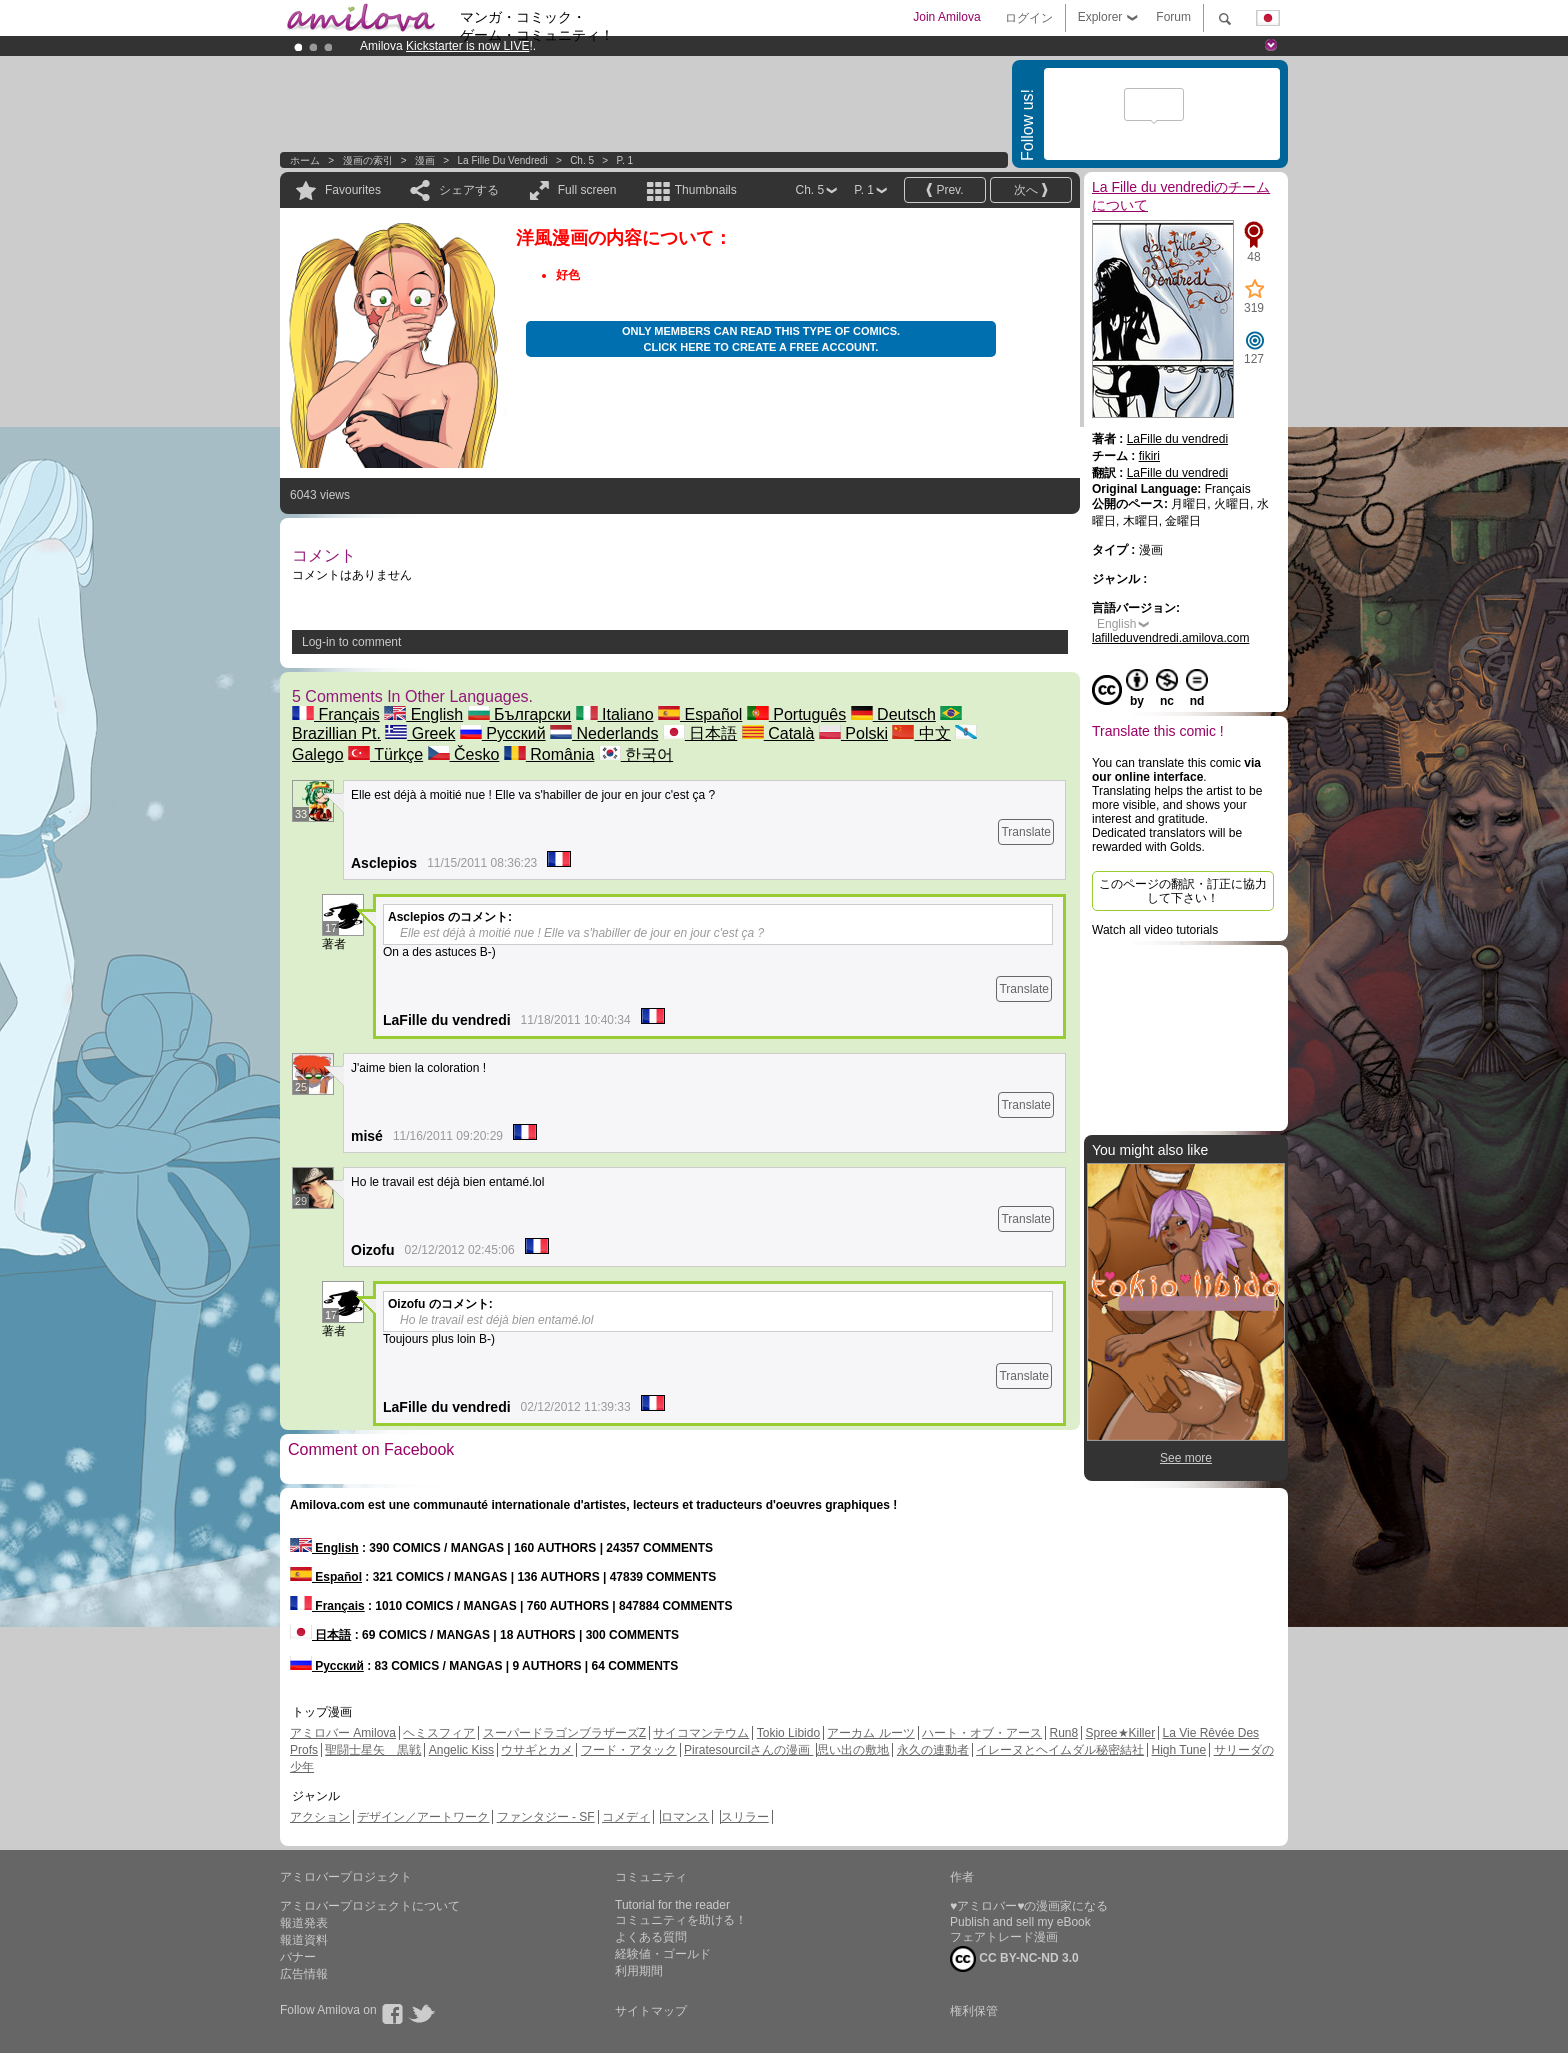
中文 (921, 733)
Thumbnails (706, 190)
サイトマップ (651, 2011)
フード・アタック (629, 1750)
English (423, 714)
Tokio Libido (788, 1733)
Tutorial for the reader (672, 1905)
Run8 (1063, 1733)
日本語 (700, 733)
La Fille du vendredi (503, 160)
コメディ (626, 1817)
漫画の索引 (368, 160)
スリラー (745, 1817)
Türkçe (385, 754)
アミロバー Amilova (343, 1733)
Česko (464, 754)
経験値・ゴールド (663, 1954)
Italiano (615, 714)
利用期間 (639, 1971)
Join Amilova (946, 17)
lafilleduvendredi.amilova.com (1170, 638)
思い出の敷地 (853, 1750)
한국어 (636, 754)
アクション (320, 1817)
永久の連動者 (933, 1750)
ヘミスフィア (439, 1733)
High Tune (1179, 1750)
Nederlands (604, 733)
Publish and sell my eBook (1020, 1922)
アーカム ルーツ (870, 1733)
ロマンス (685, 1817)
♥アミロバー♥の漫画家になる (1029, 1906)
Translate (1026, 832)
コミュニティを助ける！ (681, 1920)
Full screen (587, 190)
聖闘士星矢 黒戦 (373, 1750)
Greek (420, 733)
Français (336, 714)
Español (700, 714)
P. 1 (625, 160)
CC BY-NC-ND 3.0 (1014, 1959)
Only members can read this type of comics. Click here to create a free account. (761, 339)
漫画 (425, 160)
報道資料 (304, 1940)
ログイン (1029, 18)
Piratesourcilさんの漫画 (748, 1750)
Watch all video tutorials (1155, 930)
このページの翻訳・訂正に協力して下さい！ (1183, 891)
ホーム (305, 160)
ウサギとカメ (537, 1750)
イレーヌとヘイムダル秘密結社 (1060, 1750)
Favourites (353, 190)
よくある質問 (651, 1937)
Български (520, 714)
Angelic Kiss (461, 1750)
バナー (298, 1957)
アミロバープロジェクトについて (370, 1906)
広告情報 (304, 1974)
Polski (853, 733)
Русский (503, 733)
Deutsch (893, 714)
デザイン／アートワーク (423, 1817)
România (549, 754)
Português (796, 714)
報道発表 (304, 1923)
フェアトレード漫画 (1004, 1937)
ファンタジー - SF (546, 1817)
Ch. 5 (582, 160)
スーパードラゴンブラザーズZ (564, 1733)
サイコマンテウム (701, 1733)
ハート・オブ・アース (982, 1733)
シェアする (469, 190)
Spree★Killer (1121, 1733)
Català (778, 733)
